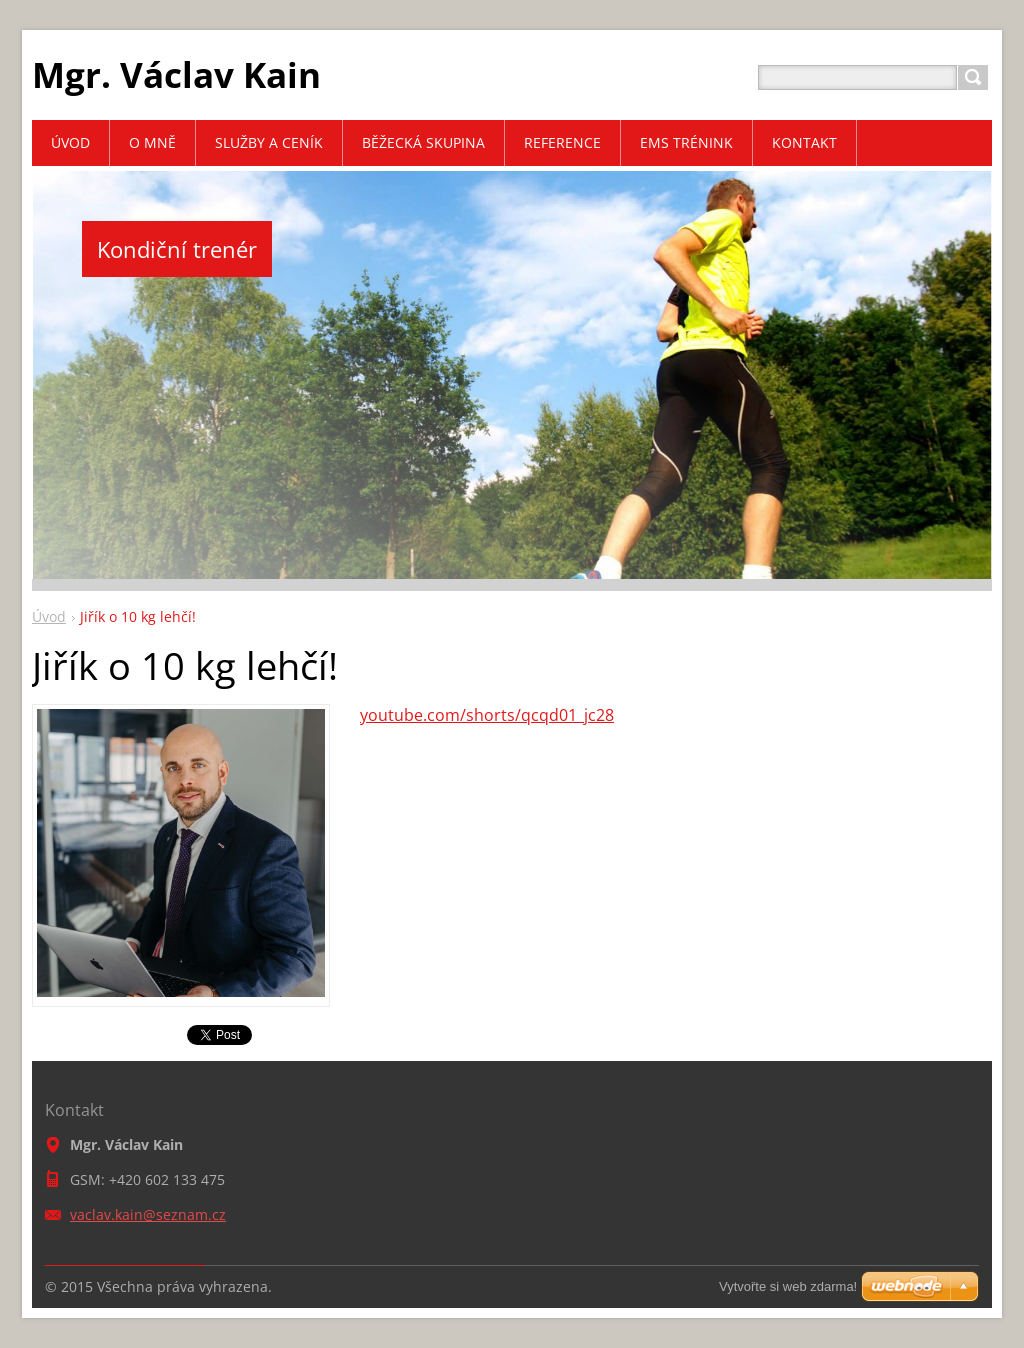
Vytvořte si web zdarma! (788, 1286)
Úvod (49, 616)
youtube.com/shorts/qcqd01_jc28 (487, 715)
